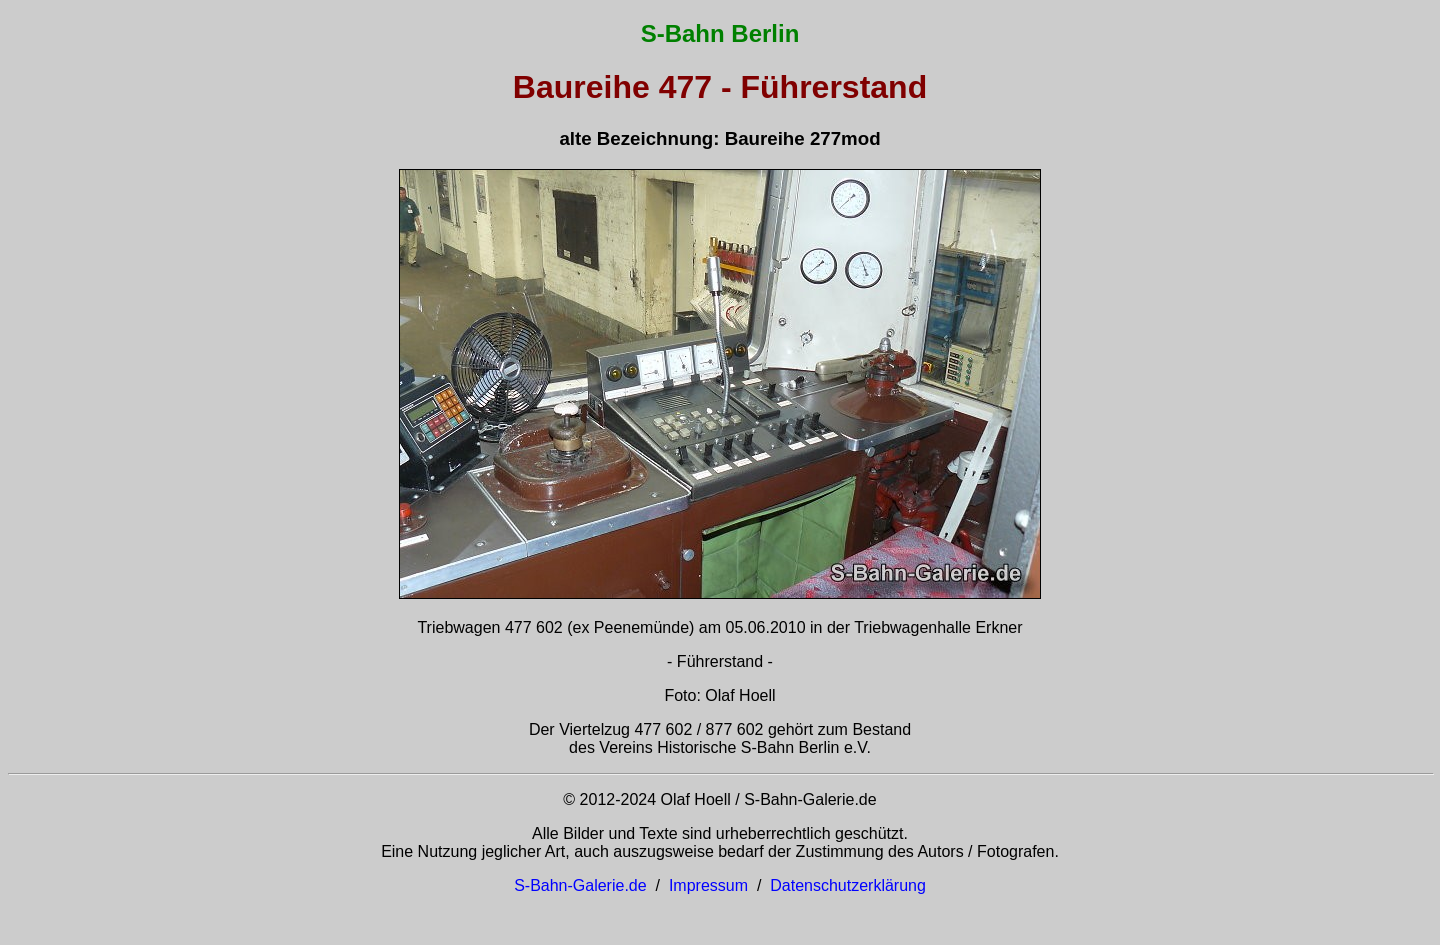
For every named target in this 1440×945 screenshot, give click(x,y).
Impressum (708, 885)
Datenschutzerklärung (848, 885)
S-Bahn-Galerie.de (580, 885)
